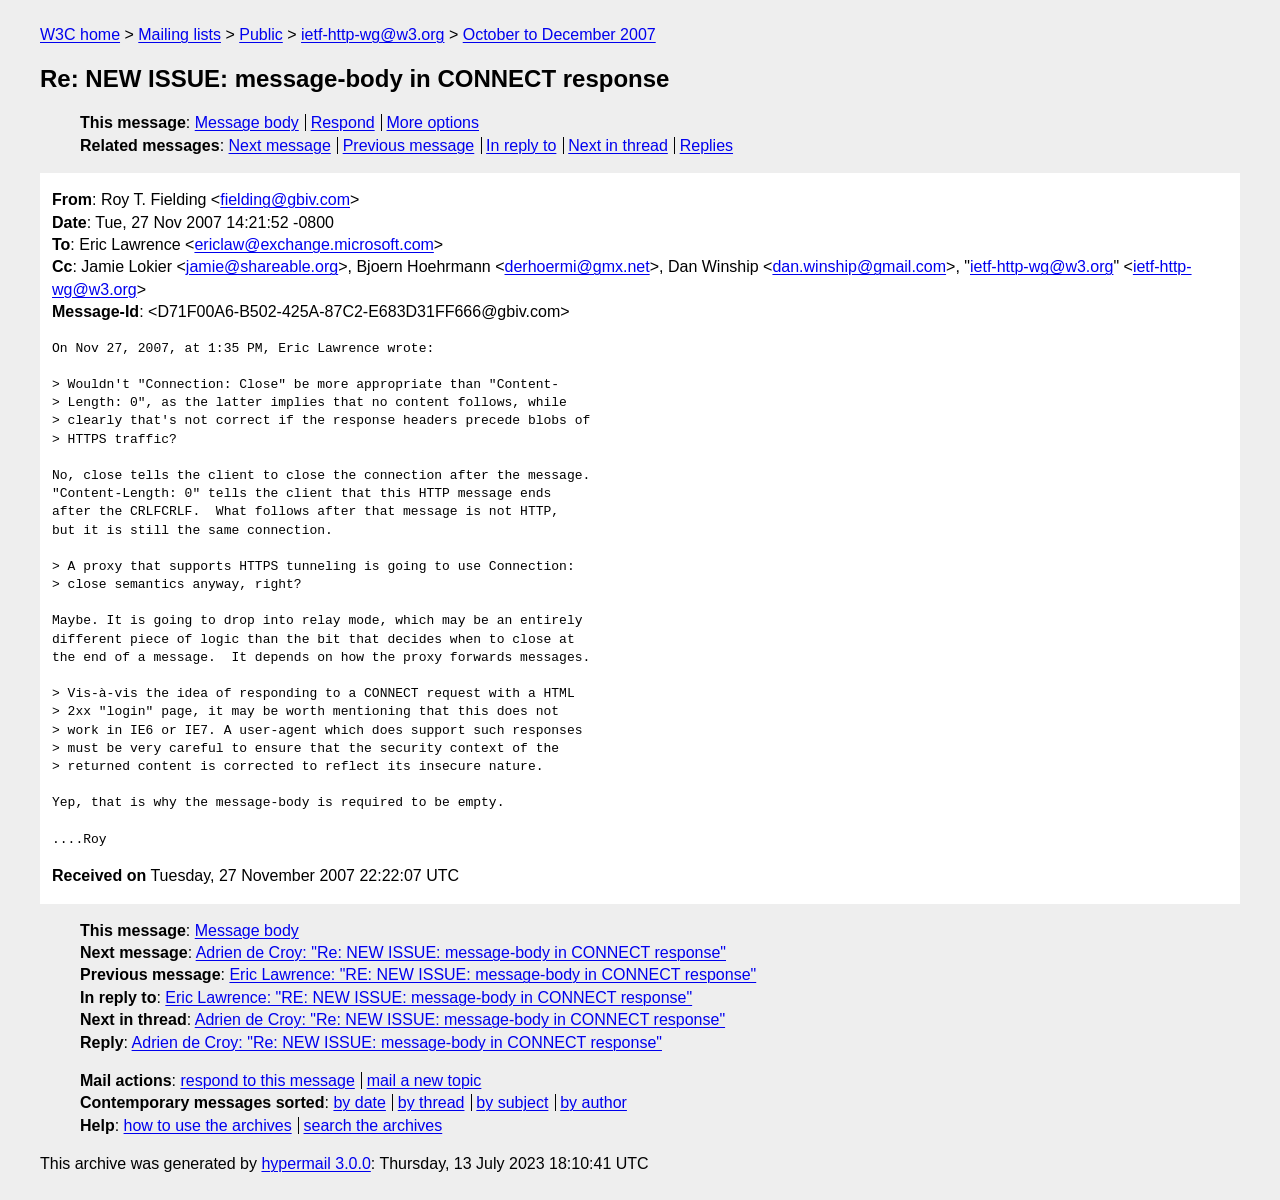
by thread (431, 1102)
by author (593, 1102)
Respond (343, 122)
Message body (247, 122)
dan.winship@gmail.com (859, 266)
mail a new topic (424, 1080)
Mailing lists (179, 34)
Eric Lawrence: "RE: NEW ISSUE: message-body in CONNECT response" (492, 974)
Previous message (409, 145)
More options (433, 122)
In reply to (521, 145)
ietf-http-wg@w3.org (372, 34)
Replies (706, 145)
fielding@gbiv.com (285, 199)
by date (359, 1102)
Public (261, 34)
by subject (512, 1102)
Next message (280, 145)
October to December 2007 (559, 34)
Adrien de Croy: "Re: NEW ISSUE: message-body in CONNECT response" (461, 952)
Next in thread (618, 145)
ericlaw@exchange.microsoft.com (313, 244)
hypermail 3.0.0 (315, 1163)
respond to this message (267, 1080)
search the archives (373, 1125)
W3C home (80, 34)
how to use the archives (208, 1125)
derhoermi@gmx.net (577, 266)
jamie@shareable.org (262, 266)
